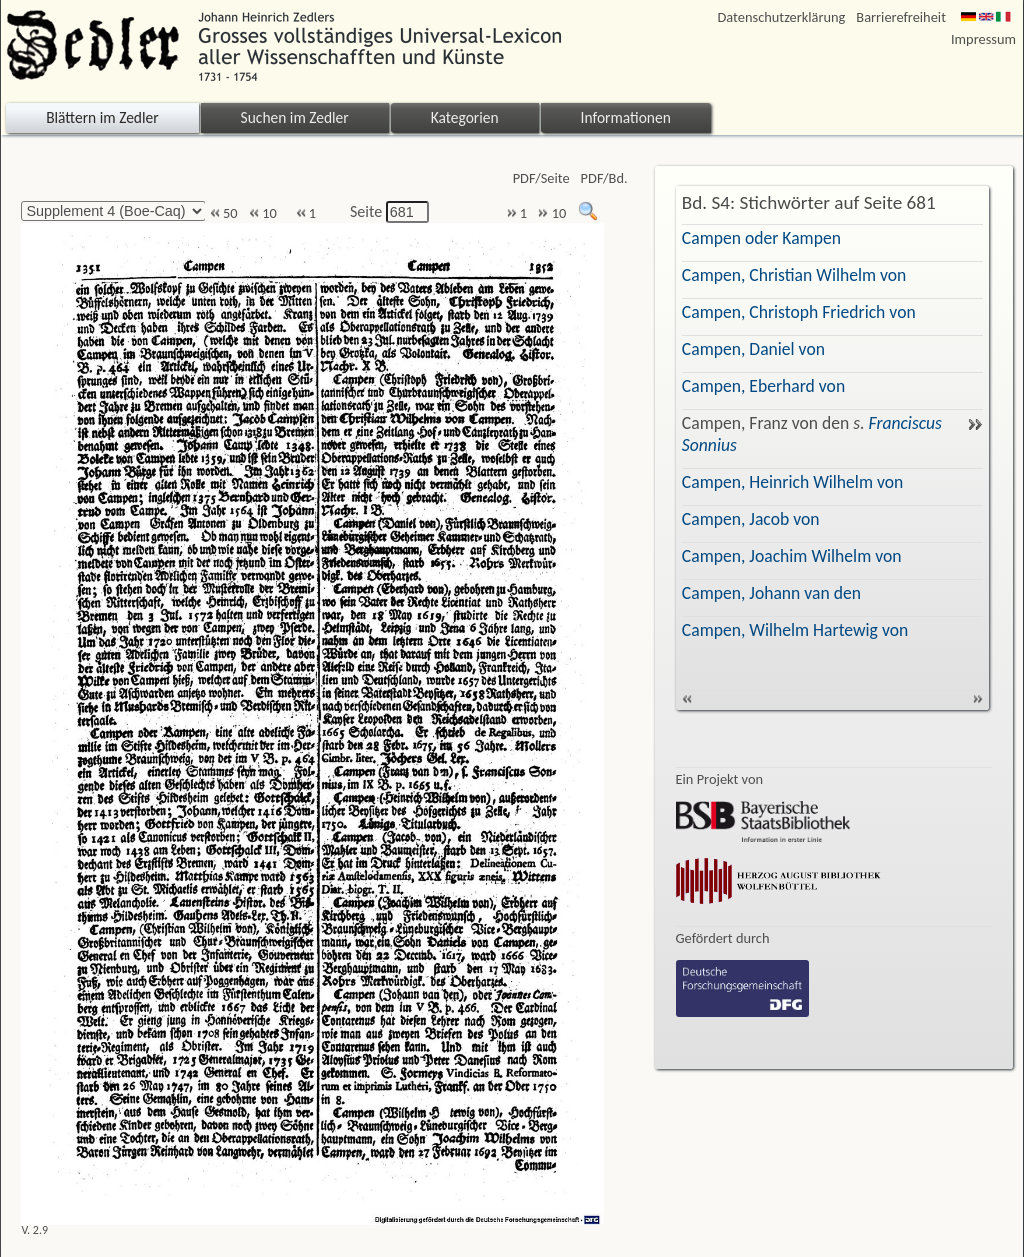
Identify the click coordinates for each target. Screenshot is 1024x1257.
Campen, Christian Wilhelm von (794, 275)
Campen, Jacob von (751, 519)
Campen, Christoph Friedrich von (799, 312)
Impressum (983, 39)
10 (263, 213)
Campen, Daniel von (753, 349)
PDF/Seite (541, 178)
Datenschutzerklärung (782, 17)
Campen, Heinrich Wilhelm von (792, 482)
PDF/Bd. (604, 178)
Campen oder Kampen (761, 238)
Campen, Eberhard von (763, 386)
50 (224, 213)
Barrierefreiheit (901, 17)
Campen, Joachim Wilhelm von (792, 556)
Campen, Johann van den (771, 593)
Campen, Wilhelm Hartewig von (795, 630)
